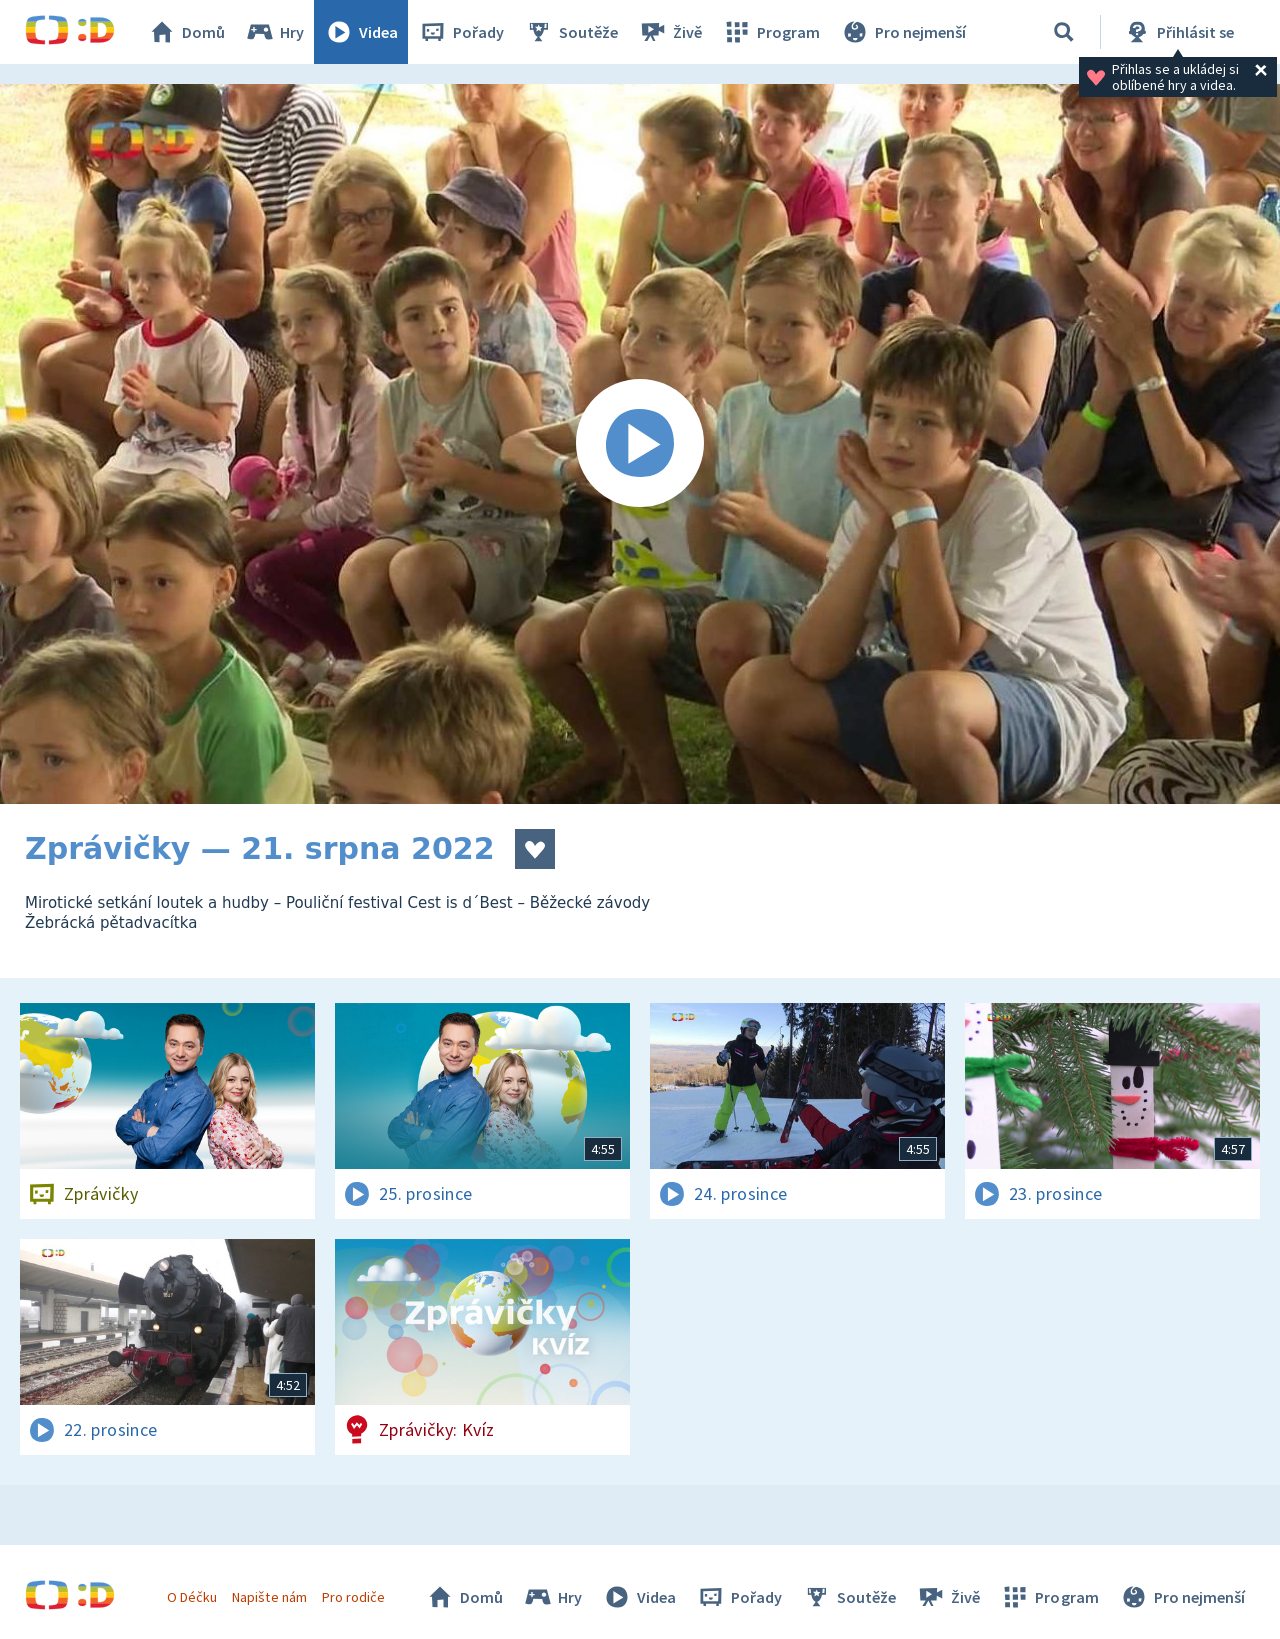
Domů (186, 32)
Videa (361, 32)
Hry (274, 32)
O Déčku (192, 1597)
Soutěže (571, 32)
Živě (670, 32)
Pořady (461, 32)
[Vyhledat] (1064, 32)
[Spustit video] (640, 444)
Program (771, 32)
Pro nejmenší (903, 32)
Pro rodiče (353, 1597)
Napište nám (269, 1597)
